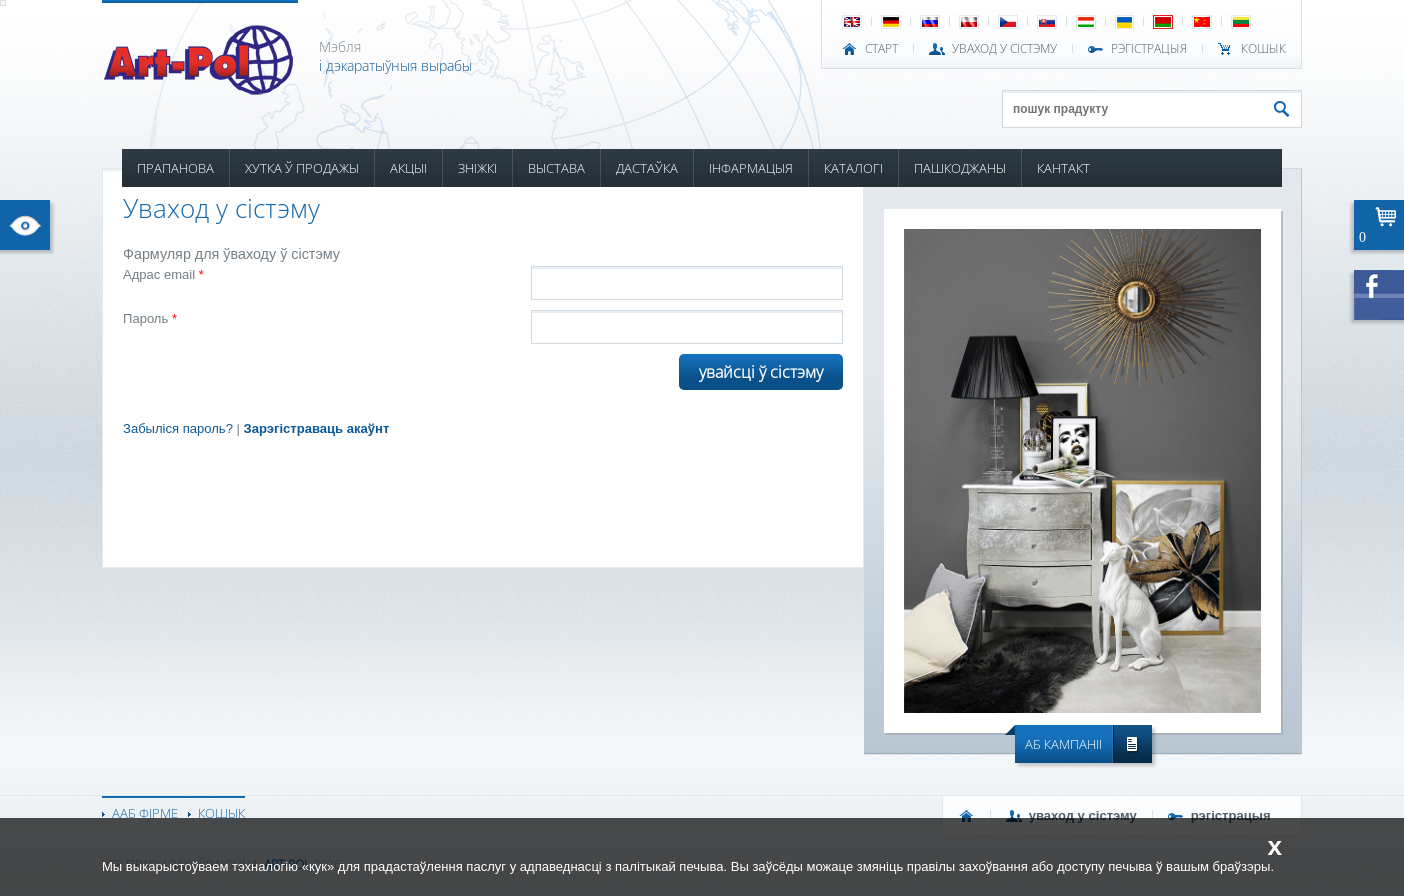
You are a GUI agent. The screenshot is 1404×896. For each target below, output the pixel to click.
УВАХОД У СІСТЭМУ (1004, 49)
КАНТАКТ (1063, 168)
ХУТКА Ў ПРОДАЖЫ (302, 168)
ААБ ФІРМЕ (145, 813)
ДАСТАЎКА (647, 168)
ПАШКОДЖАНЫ (960, 168)
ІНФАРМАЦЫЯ (751, 168)
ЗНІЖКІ (477, 168)
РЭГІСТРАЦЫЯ (1149, 49)
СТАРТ (881, 49)
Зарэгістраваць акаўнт (317, 428)
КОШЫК (1263, 49)
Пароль (150, 318)
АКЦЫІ (408, 168)
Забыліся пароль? (178, 428)
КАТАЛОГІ (853, 168)
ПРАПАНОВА (175, 168)
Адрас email (163, 274)
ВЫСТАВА (556, 168)
